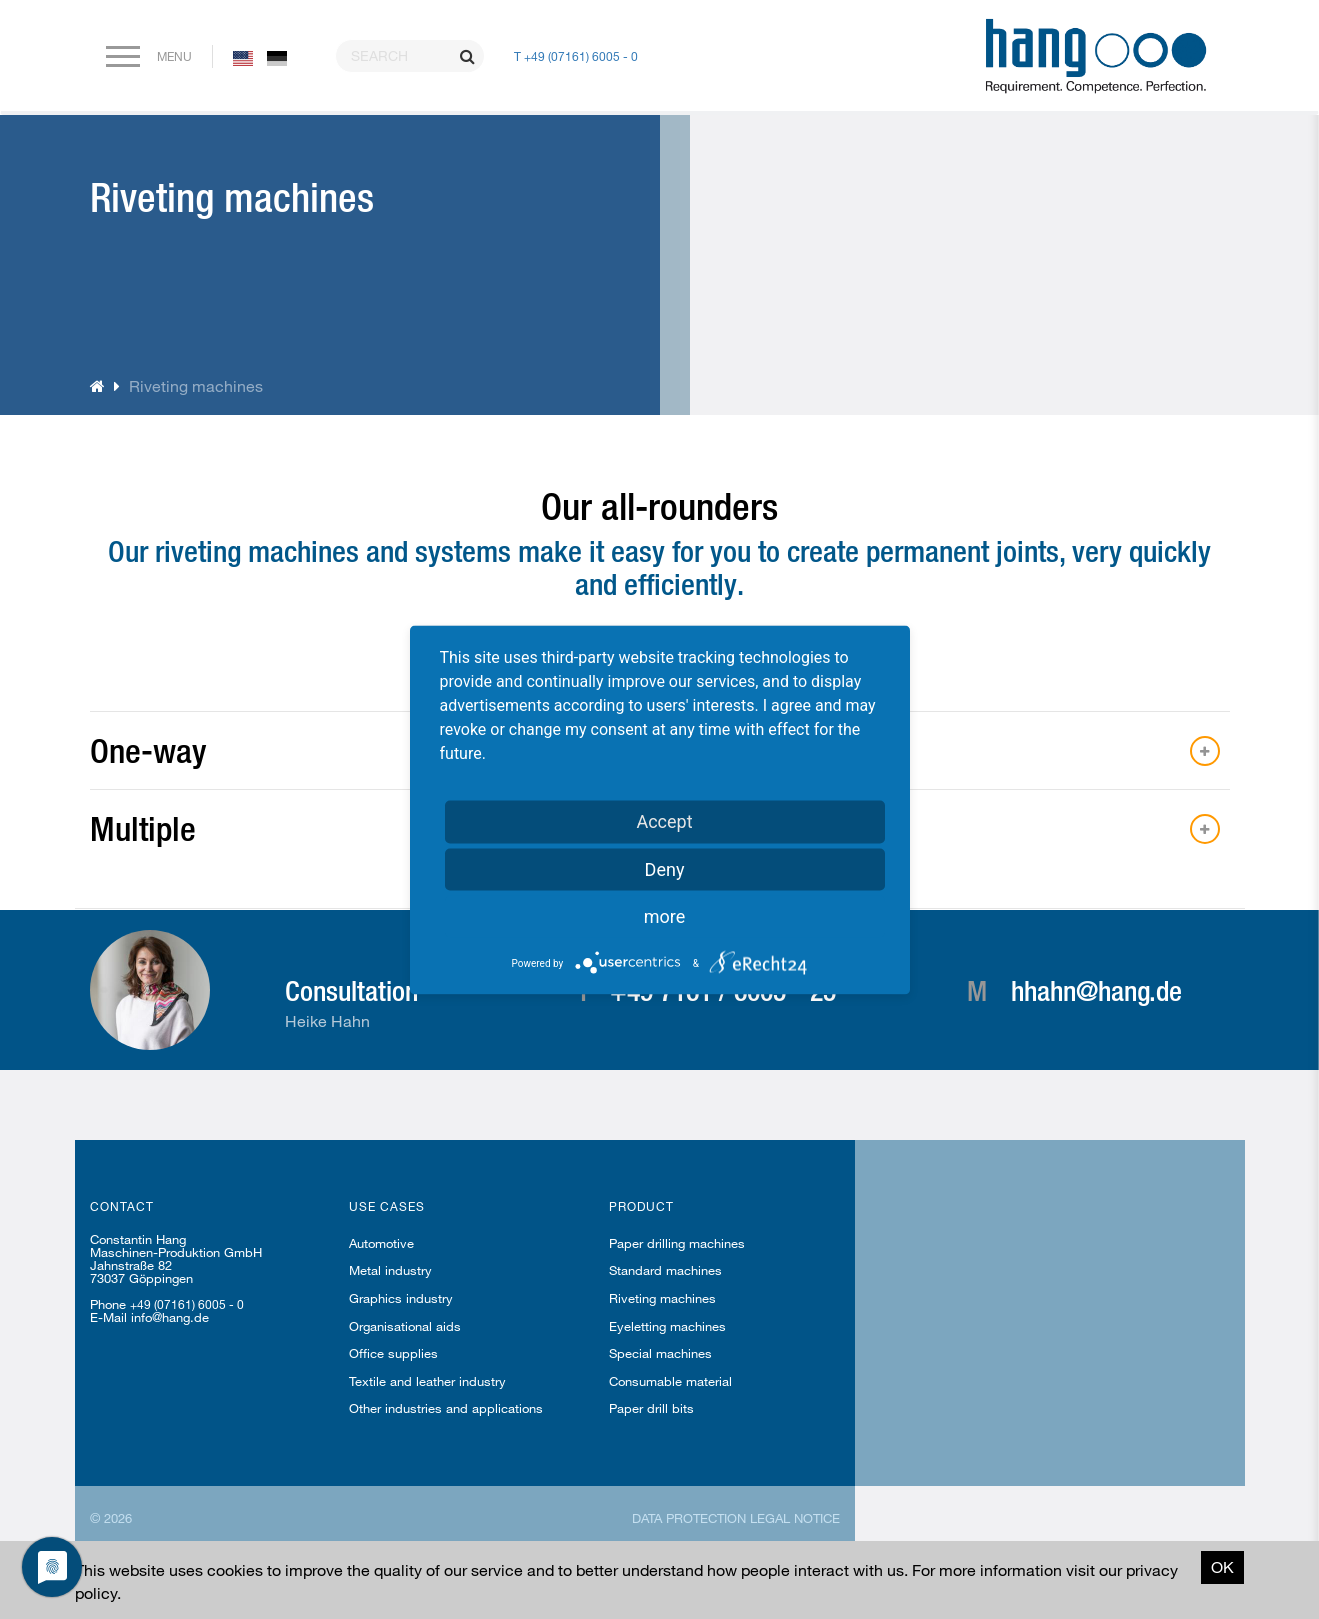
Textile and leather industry (427, 1381)
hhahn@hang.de (1096, 990)
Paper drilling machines (677, 1243)
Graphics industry (401, 1298)
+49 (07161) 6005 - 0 (187, 1304)
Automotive (381, 1243)
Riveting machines (662, 1298)
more (665, 915)
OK (1222, 1566)
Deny (665, 868)
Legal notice (795, 1518)
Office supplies (393, 1353)
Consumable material (670, 1381)
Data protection (689, 1518)
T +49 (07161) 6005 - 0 (576, 56)
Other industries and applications (446, 1408)
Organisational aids (405, 1326)
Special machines (660, 1353)
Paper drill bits (651, 1408)
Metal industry (390, 1270)
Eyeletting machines (667, 1326)
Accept (664, 820)
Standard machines (665, 1270)
